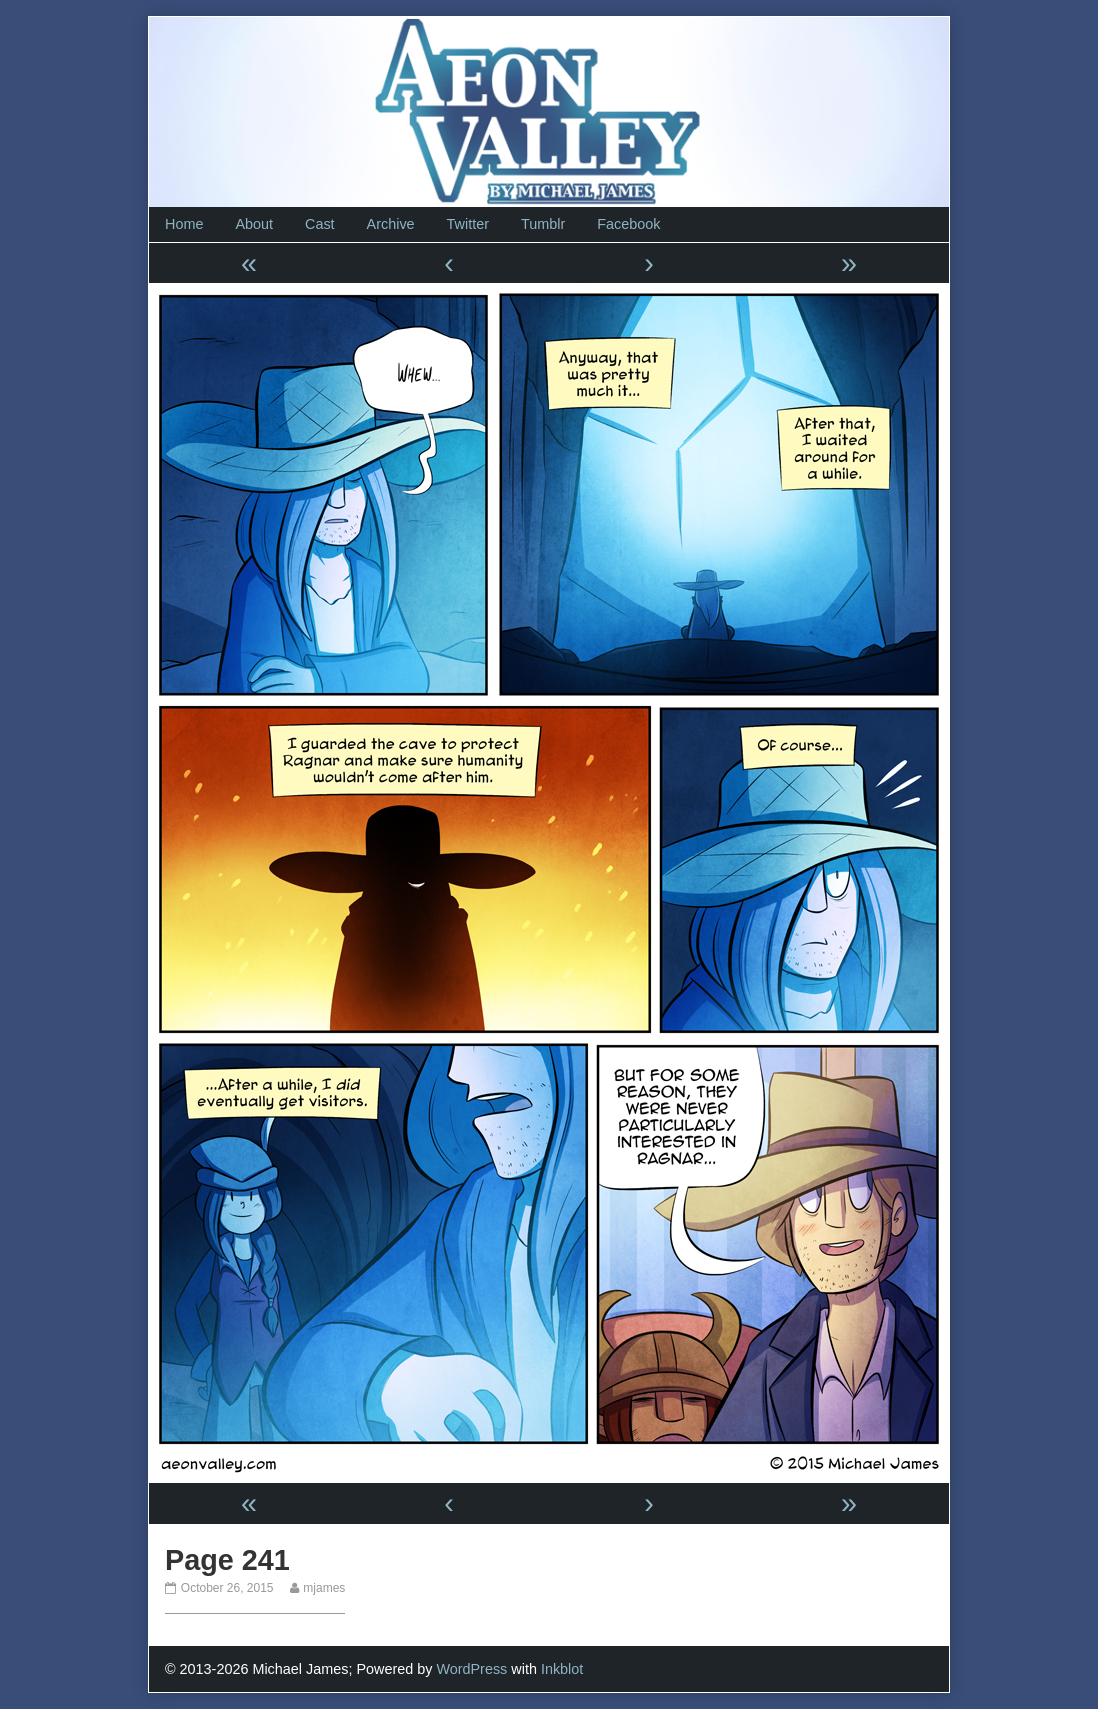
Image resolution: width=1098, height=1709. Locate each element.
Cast (320, 224)
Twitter (468, 224)
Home (184, 224)
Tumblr (543, 224)
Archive (391, 224)
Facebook (628, 224)
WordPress (471, 1669)
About (254, 224)
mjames (323, 1588)
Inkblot (562, 1669)
